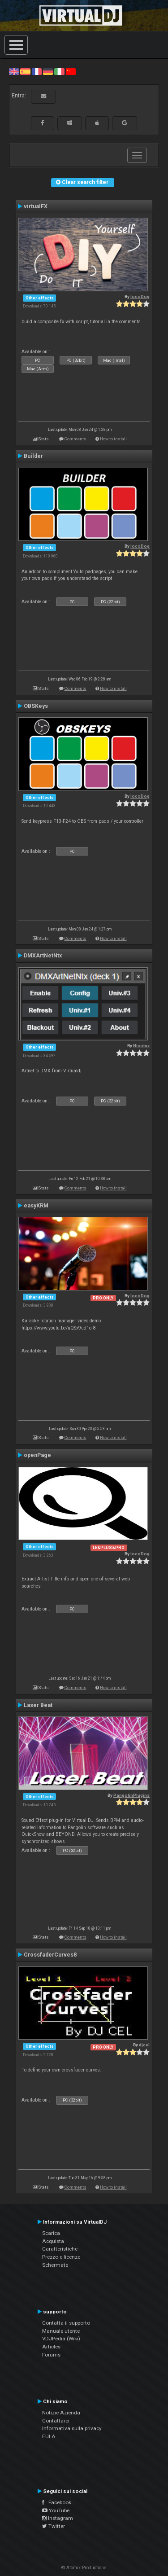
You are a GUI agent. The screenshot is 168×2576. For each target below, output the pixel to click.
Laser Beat (38, 1705)
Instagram (57, 2518)
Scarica (51, 2233)
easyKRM (36, 1205)
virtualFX (35, 206)
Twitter (53, 2526)
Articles (51, 2346)
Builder (33, 456)
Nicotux (141, 1045)
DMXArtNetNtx (43, 955)
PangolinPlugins (131, 1795)
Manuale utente (61, 2331)
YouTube (55, 2510)
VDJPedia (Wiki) (61, 2338)
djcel (144, 2044)
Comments (75, 438)
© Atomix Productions (84, 2568)
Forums (51, 2355)
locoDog (140, 296)
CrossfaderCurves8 (50, 1955)
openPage (37, 1455)
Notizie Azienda (61, 2412)
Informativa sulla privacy (72, 2428)
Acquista (53, 2241)
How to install (113, 438)
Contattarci (55, 2421)
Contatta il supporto (66, 2323)
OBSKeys (36, 706)
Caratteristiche (60, 2249)
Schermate (55, 2265)
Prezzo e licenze (61, 2257)
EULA (49, 2436)
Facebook (56, 2502)
